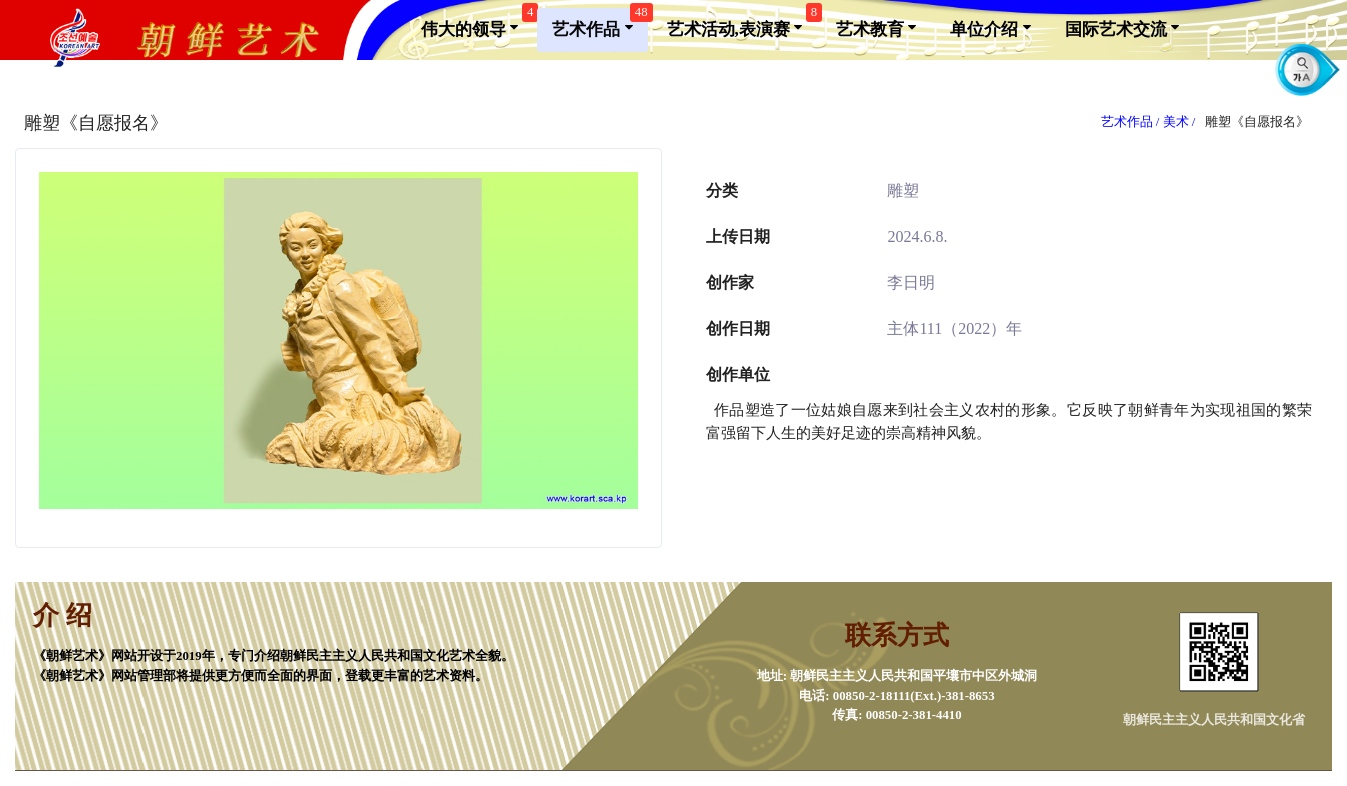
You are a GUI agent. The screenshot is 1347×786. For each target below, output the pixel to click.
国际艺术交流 (1122, 28)
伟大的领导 (477, 23)
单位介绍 (990, 28)
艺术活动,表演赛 (742, 23)
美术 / (1181, 122)
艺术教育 (876, 28)
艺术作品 (599, 23)
